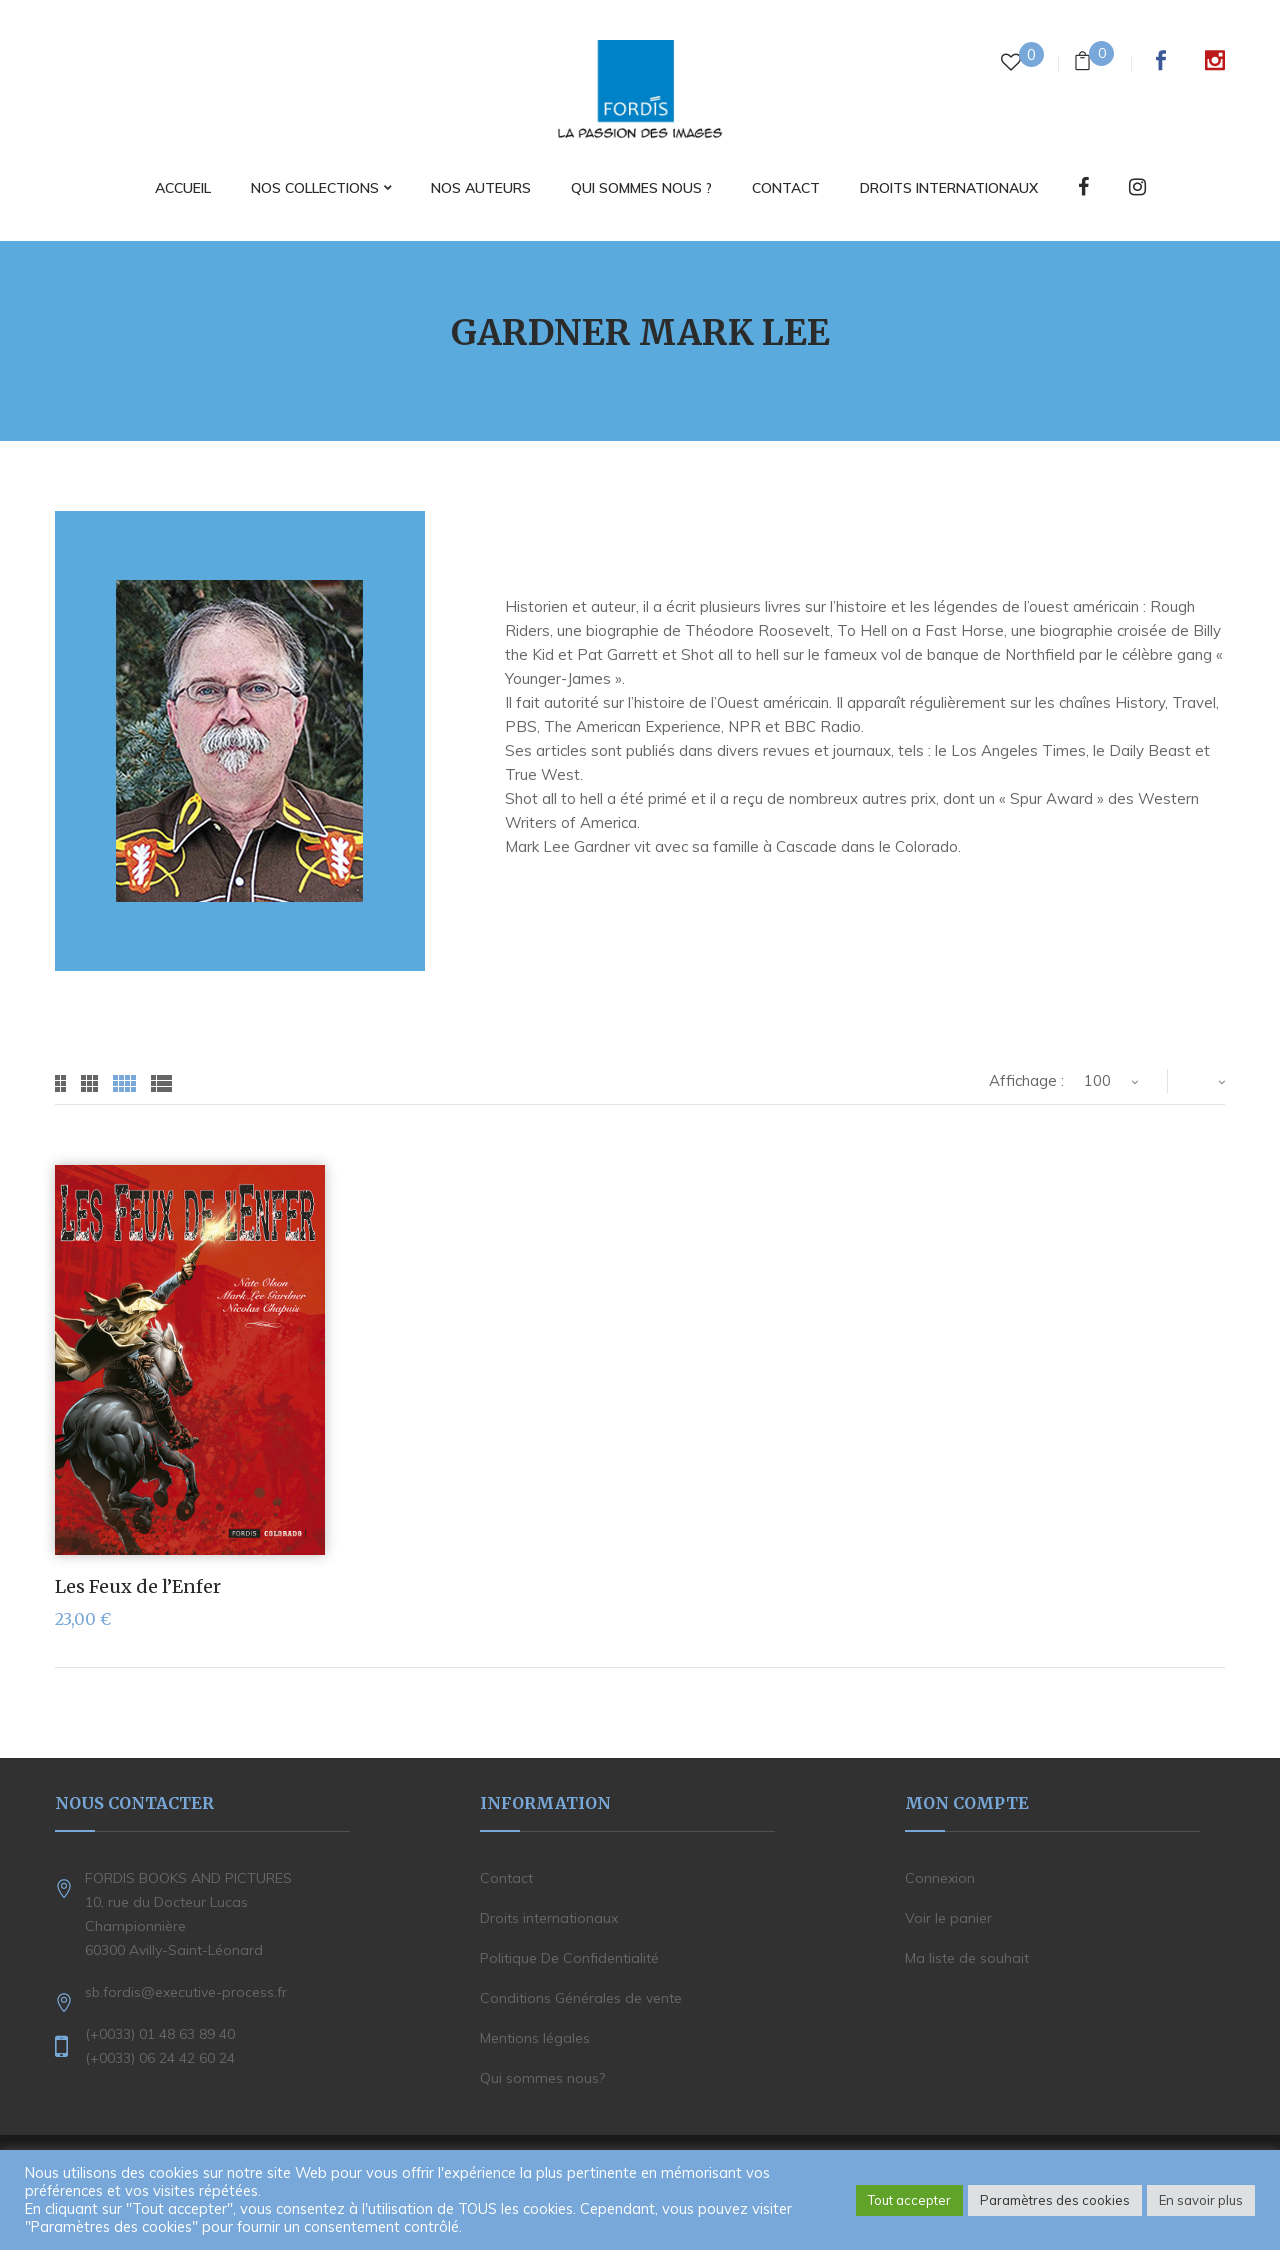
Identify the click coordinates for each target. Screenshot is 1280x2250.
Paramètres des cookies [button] (1055, 2200)
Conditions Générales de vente (581, 1998)
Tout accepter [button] (909, 2200)
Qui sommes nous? (542, 2078)
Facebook (1161, 60)
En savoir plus (1201, 2200)
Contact (506, 1878)
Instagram (1215, 60)
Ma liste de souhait (967, 1958)
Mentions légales (535, 2038)
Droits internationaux (549, 1918)
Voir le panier (948, 1918)
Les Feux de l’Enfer (138, 1586)
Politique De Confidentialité (569, 1958)
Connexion (940, 1878)
